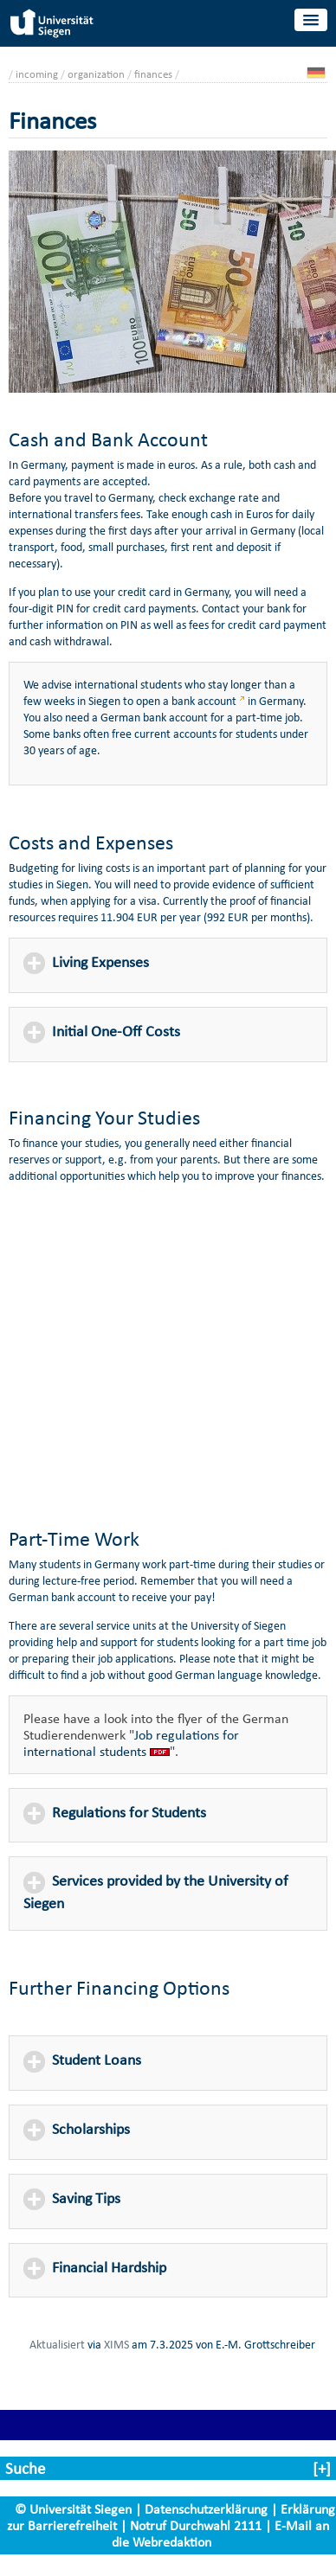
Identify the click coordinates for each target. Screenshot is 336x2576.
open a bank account (186, 701)
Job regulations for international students (131, 1743)
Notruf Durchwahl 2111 (196, 2525)
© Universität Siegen (73, 2509)
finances (153, 73)
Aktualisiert (57, 2344)
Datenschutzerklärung (206, 2509)
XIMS (116, 2344)
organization (96, 73)
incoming (37, 73)
